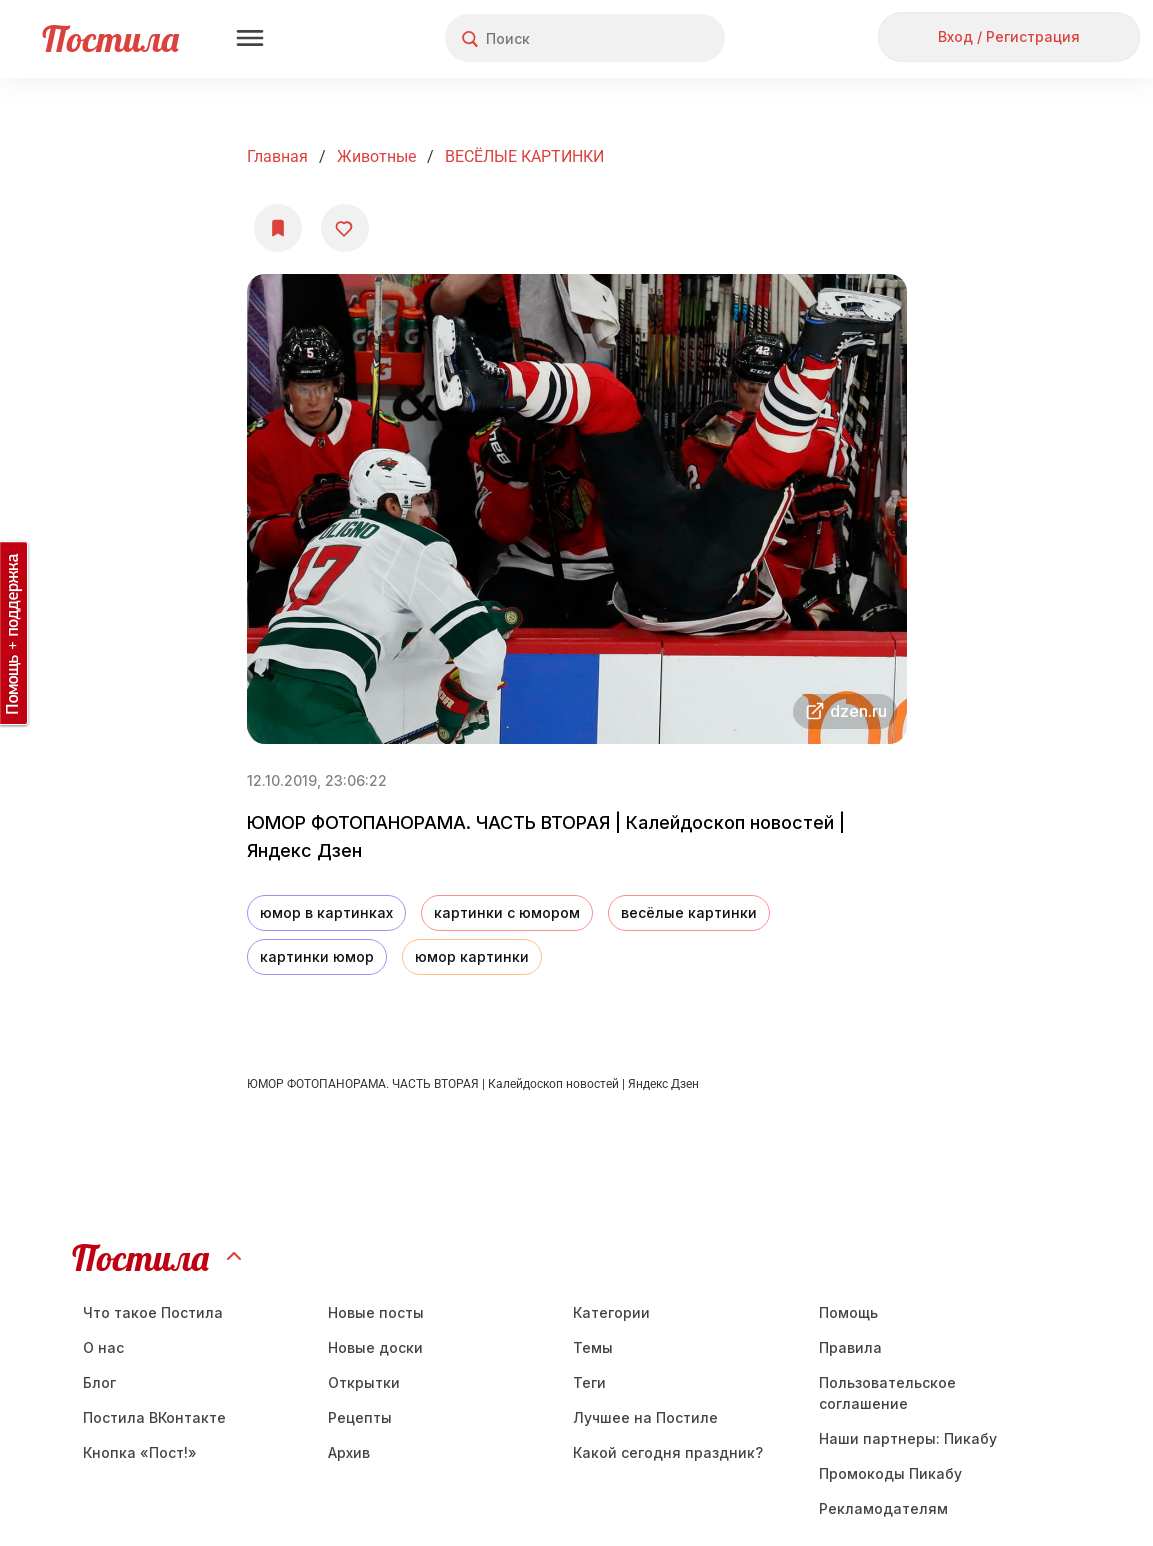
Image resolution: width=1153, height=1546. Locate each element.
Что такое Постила (153, 1312)
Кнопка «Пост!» (140, 1452)
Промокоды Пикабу (890, 1473)
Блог (99, 1382)
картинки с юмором (507, 912)
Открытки (364, 1382)
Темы (593, 1347)
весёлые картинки (689, 912)
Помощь (848, 1312)
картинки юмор (317, 956)
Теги (589, 1382)
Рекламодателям (883, 1508)
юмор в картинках (326, 912)
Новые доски (375, 1347)
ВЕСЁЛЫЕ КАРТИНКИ (524, 156)
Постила (110, 38)
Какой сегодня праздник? (668, 1452)
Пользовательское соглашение (887, 1393)
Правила (850, 1347)
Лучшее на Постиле (645, 1417)
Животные (376, 156)
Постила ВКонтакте (154, 1417)
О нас (103, 1347)
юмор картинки (472, 956)
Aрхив (349, 1452)
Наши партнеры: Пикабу (908, 1438)
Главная (277, 156)
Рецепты (360, 1417)
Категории (611, 1312)
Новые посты (376, 1312)
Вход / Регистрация (1009, 36)
